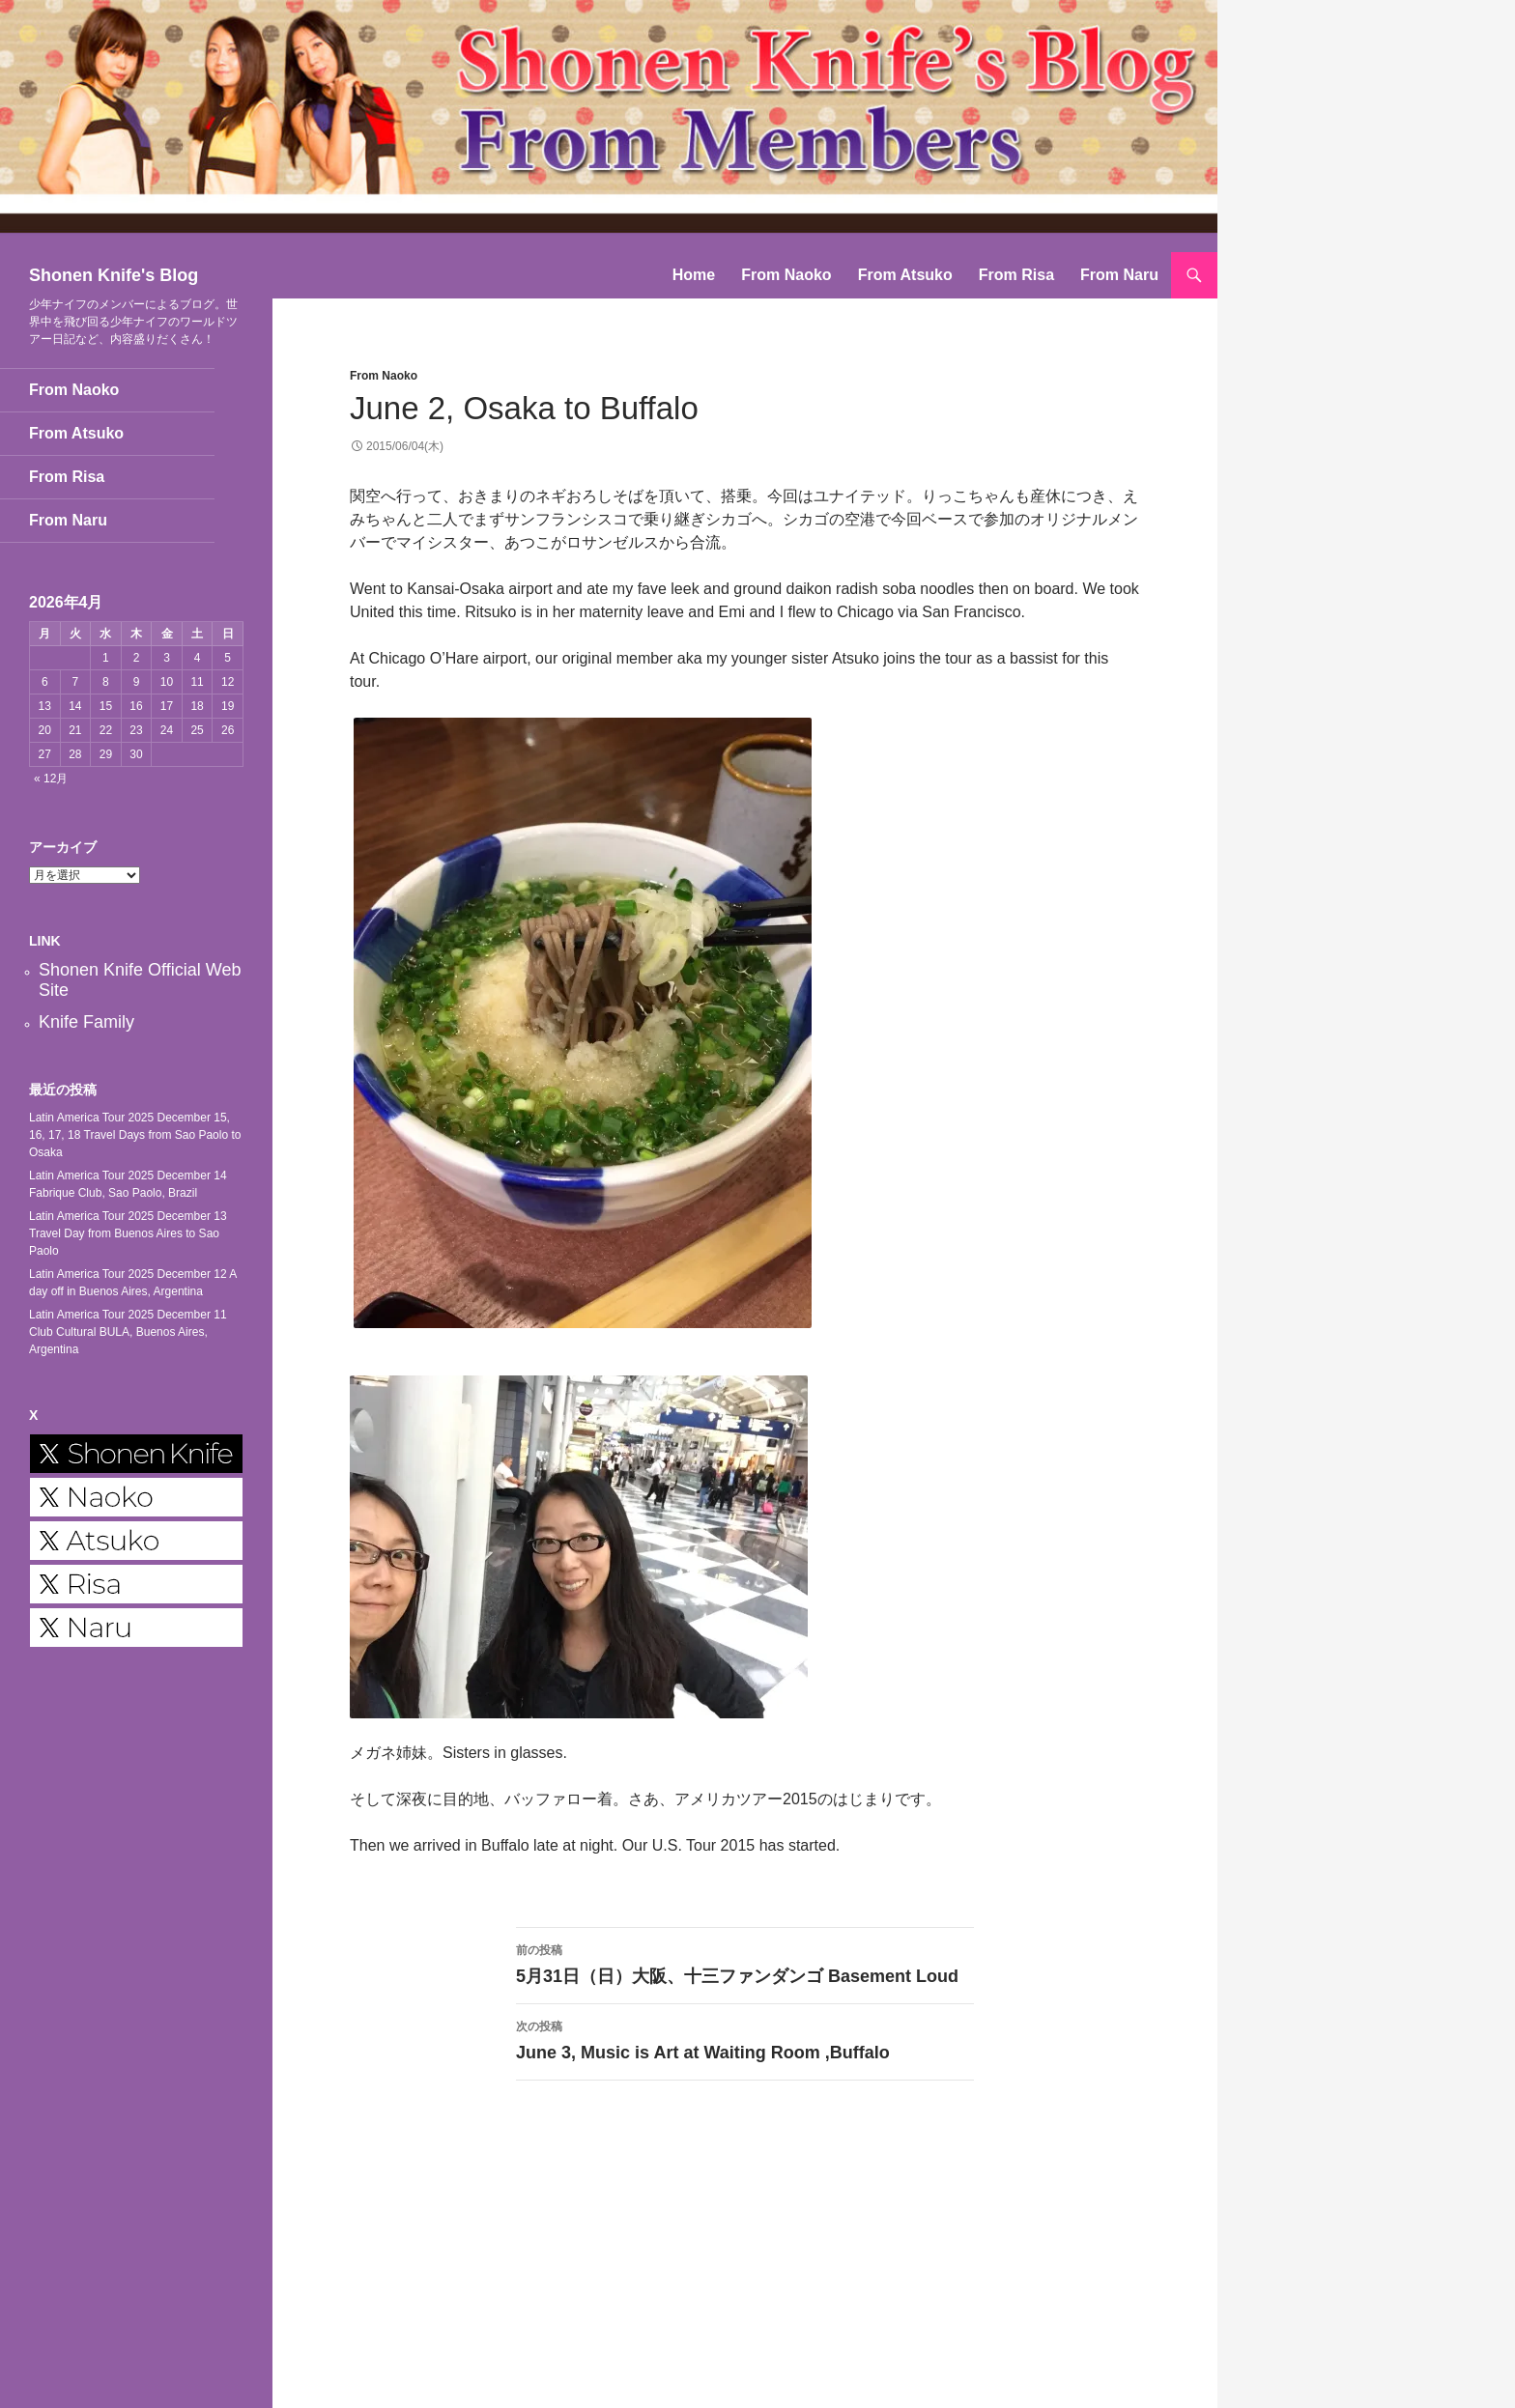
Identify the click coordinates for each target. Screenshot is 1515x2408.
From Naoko (786, 275)
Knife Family (86, 1022)
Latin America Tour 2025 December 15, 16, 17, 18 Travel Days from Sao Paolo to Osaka (135, 1135)
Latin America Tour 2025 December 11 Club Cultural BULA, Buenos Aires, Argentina (128, 1332)
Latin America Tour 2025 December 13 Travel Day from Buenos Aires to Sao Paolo (128, 1233)
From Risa (1016, 275)
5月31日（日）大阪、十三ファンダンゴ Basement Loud (745, 1962)
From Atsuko (905, 275)
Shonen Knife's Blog (113, 275)
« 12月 (51, 778)
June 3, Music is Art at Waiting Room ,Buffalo (745, 2038)
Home (693, 275)
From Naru (1119, 275)
